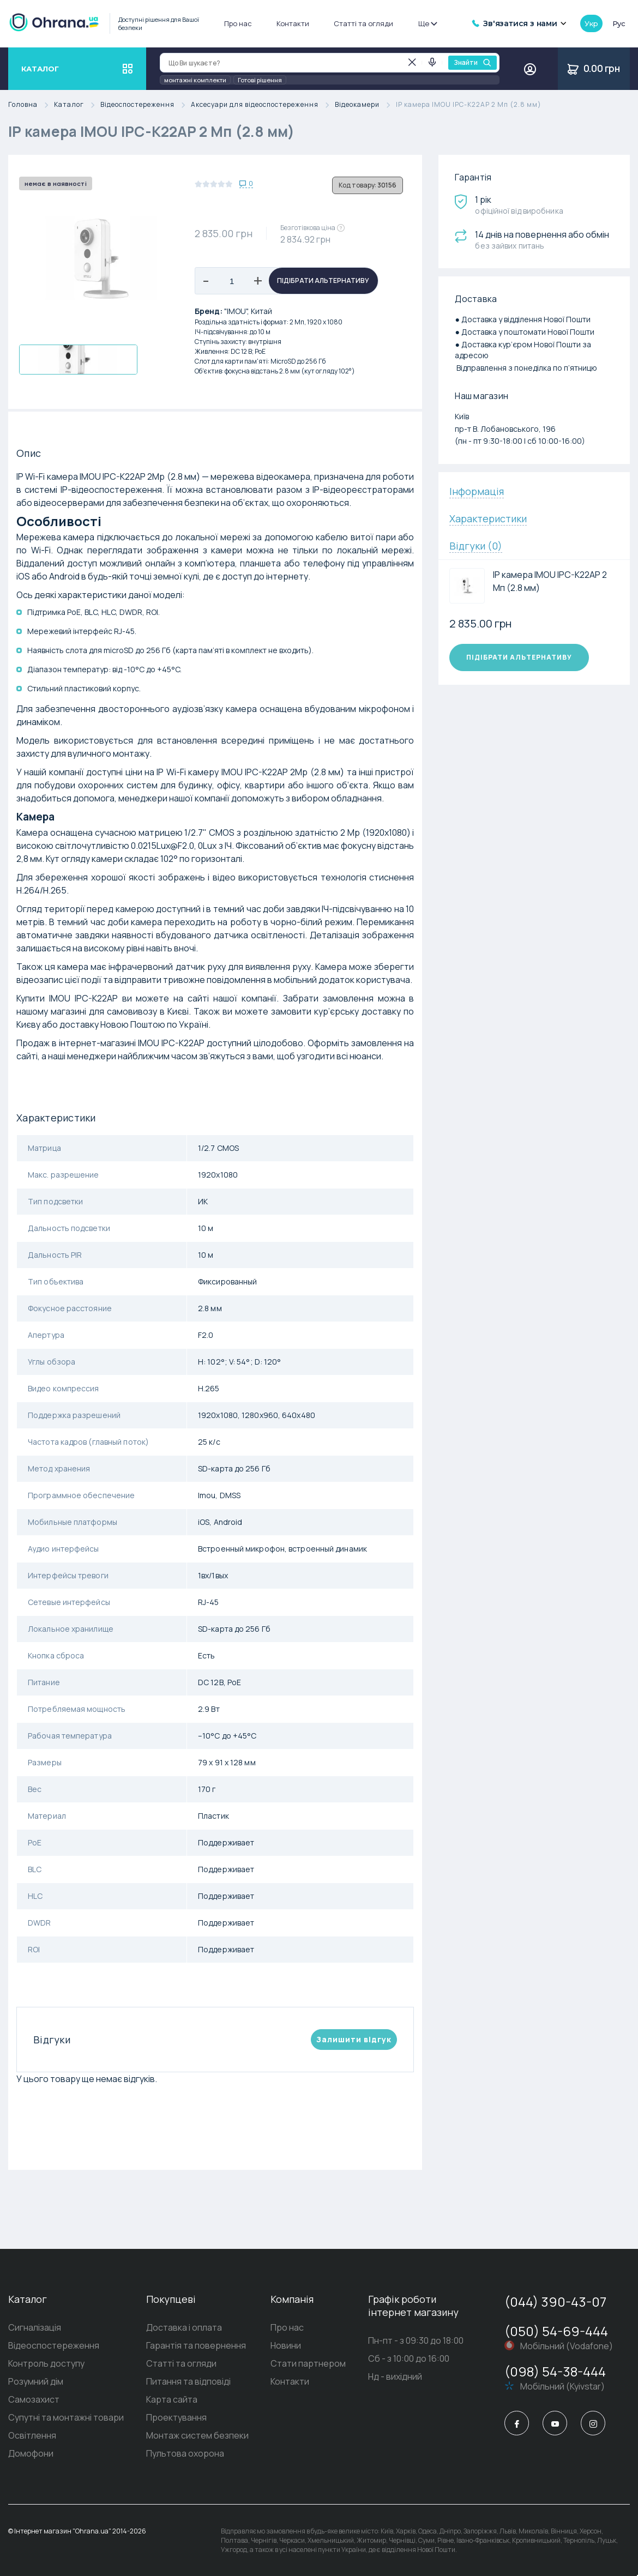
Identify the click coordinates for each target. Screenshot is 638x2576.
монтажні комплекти (195, 80)
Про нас (238, 23)
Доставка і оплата (184, 2327)
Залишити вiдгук (354, 2039)
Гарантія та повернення (196, 2345)
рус (618, 23)
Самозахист (33, 2399)
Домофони (30, 2453)
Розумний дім (35, 2381)
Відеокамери (365, 105)
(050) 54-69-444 (556, 2331)
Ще (427, 23)
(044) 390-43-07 (555, 2301)
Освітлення (32, 2435)
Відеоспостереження (145, 105)
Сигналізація (34, 2327)
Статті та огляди (363, 23)
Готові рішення (260, 80)
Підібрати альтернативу (323, 280)
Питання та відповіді (188, 2381)
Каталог (77, 105)
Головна (31, 105)
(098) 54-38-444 (555, 2371)
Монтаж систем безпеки (197, 2435)
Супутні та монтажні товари (66, 2417)
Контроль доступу (46, 2363)
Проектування (176, 2417)
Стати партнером (308, 2363)
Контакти (292, 23)
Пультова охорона (185, 2453)
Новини (285, 2345)
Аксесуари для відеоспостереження (263, 105)
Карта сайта (171, 2399)
